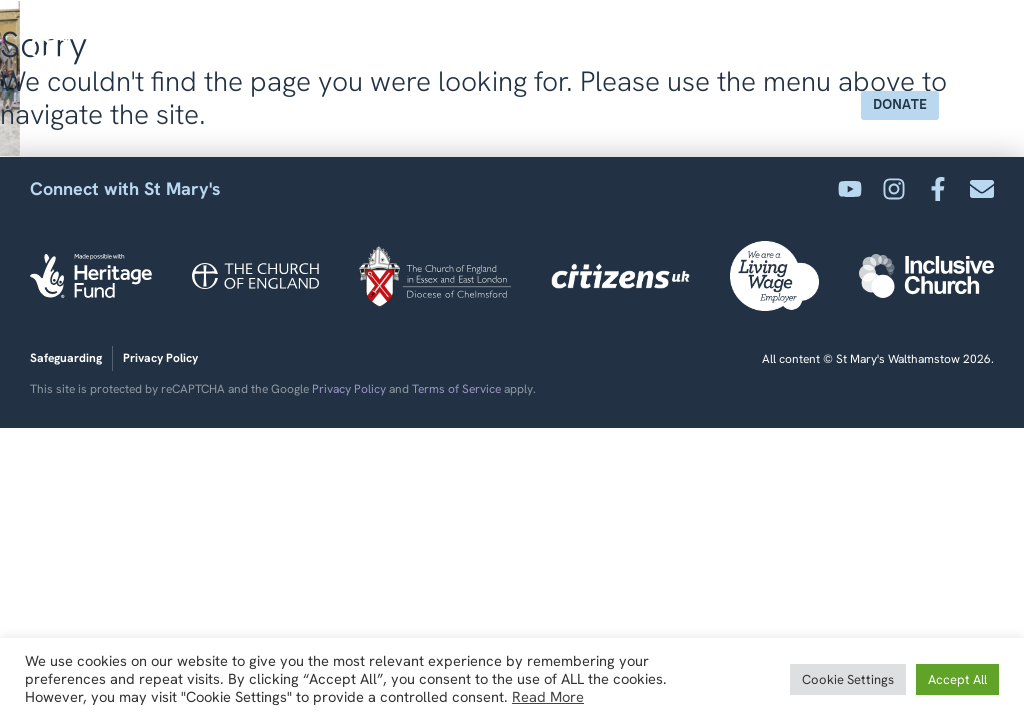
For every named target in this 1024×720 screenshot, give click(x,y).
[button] (971, 105)
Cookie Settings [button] (848, 679)
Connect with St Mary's (125, 188)
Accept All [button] (957, 679)
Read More (548, 697)
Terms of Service (456, 389)
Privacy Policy (349, 389)
